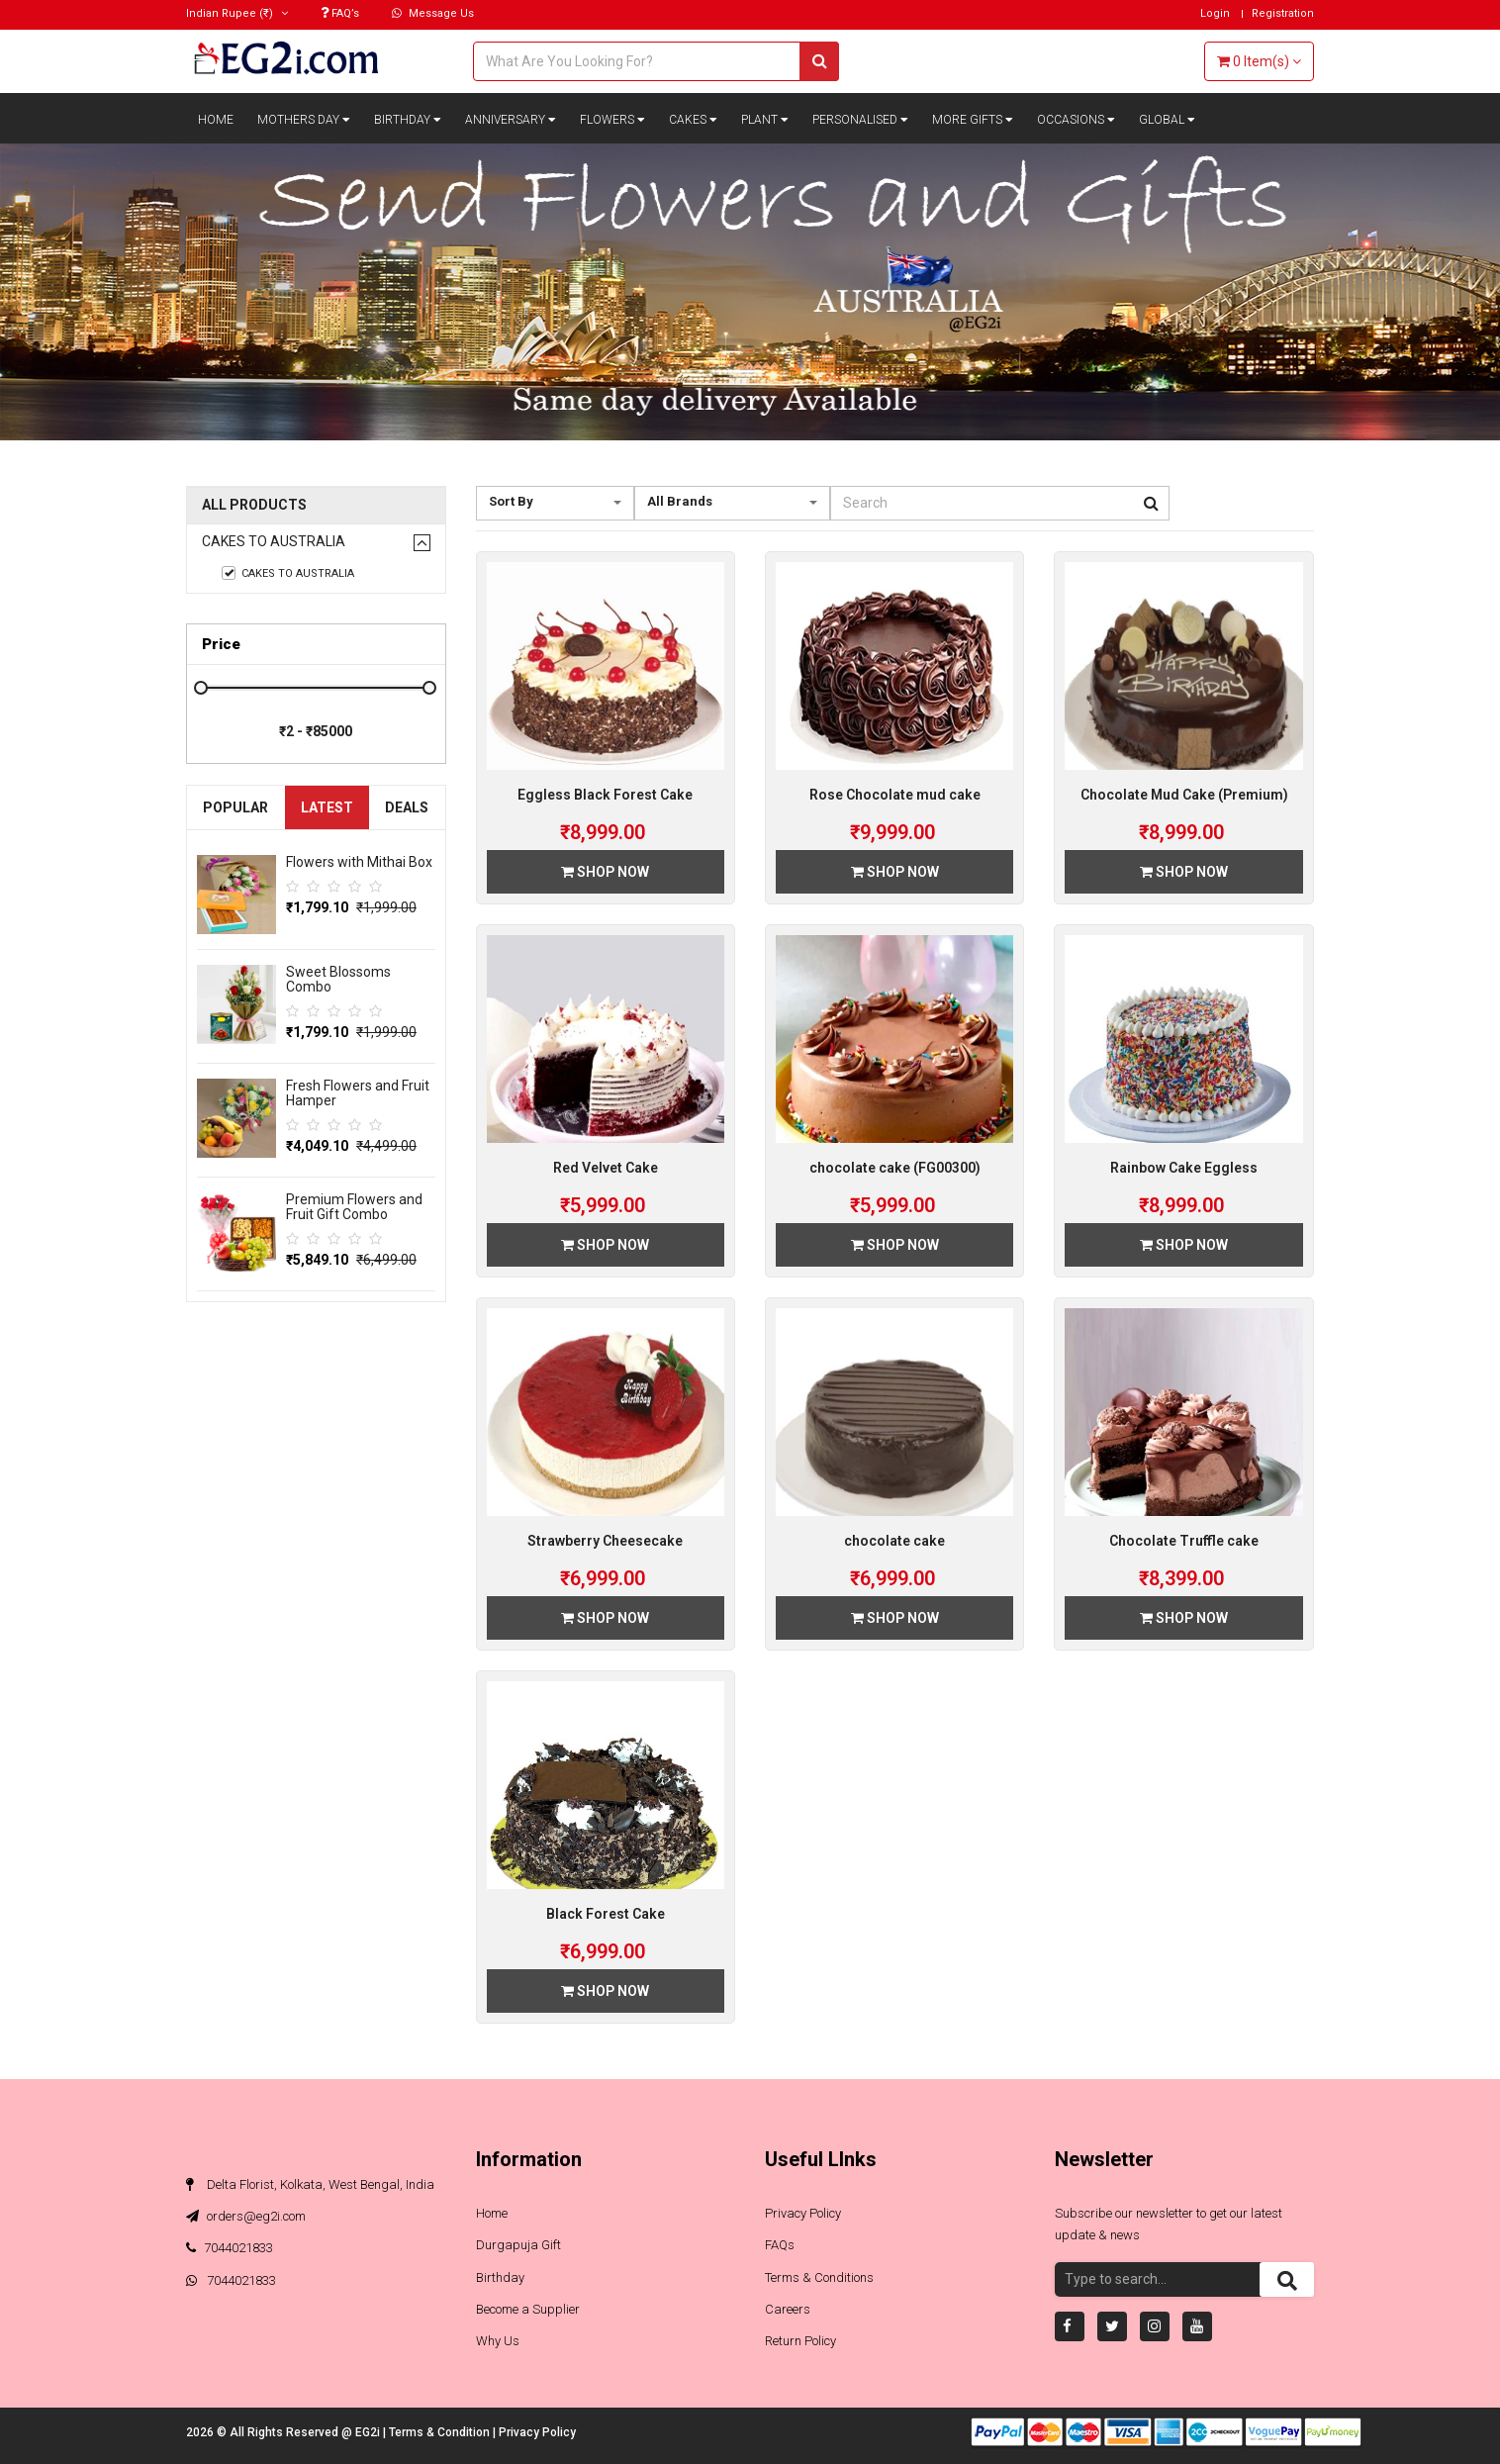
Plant (765, 120)
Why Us (497, 2340)
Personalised (860, 120)
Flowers (612, 120)
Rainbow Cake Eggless (1184, 1168)
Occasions (1076, 120)
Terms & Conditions (819, 2277)
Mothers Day (303, 120)
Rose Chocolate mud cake (895, 795)
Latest (327, 807)
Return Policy (800, 2340)
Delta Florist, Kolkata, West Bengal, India (310, 2184)
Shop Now (605, 872)
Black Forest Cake (605, 1914)
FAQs (780, 2244)
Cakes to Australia (273, 541)
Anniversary (510, 120)
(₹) (237, 13)
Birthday (407, 120)
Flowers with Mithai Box (359, 862)
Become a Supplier (528, 2309)
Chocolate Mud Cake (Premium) (1184, 795)
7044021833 (229, 2247)
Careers (787, 2309)
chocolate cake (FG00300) (895, 1168)
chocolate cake (894, 1541)
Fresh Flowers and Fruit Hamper (357, 1093)
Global (1167, 120)
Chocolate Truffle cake (1184, 1541)
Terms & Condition (441, 2432)
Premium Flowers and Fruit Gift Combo (354, 1206)
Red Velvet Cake (605, 1168)
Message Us (433, 13)
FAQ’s (340, 13)
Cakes (693, 120)
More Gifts (972, 120)
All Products (254, 505)
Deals (406, 807)
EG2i (369, 2432)
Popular (235, 807)
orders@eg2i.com (246, 2216)
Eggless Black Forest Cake (605, 795)
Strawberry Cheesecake (605, 1541)
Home (216, 120)
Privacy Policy (803, 2213)
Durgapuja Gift (518, 2244)
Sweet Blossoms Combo (338, 979)
